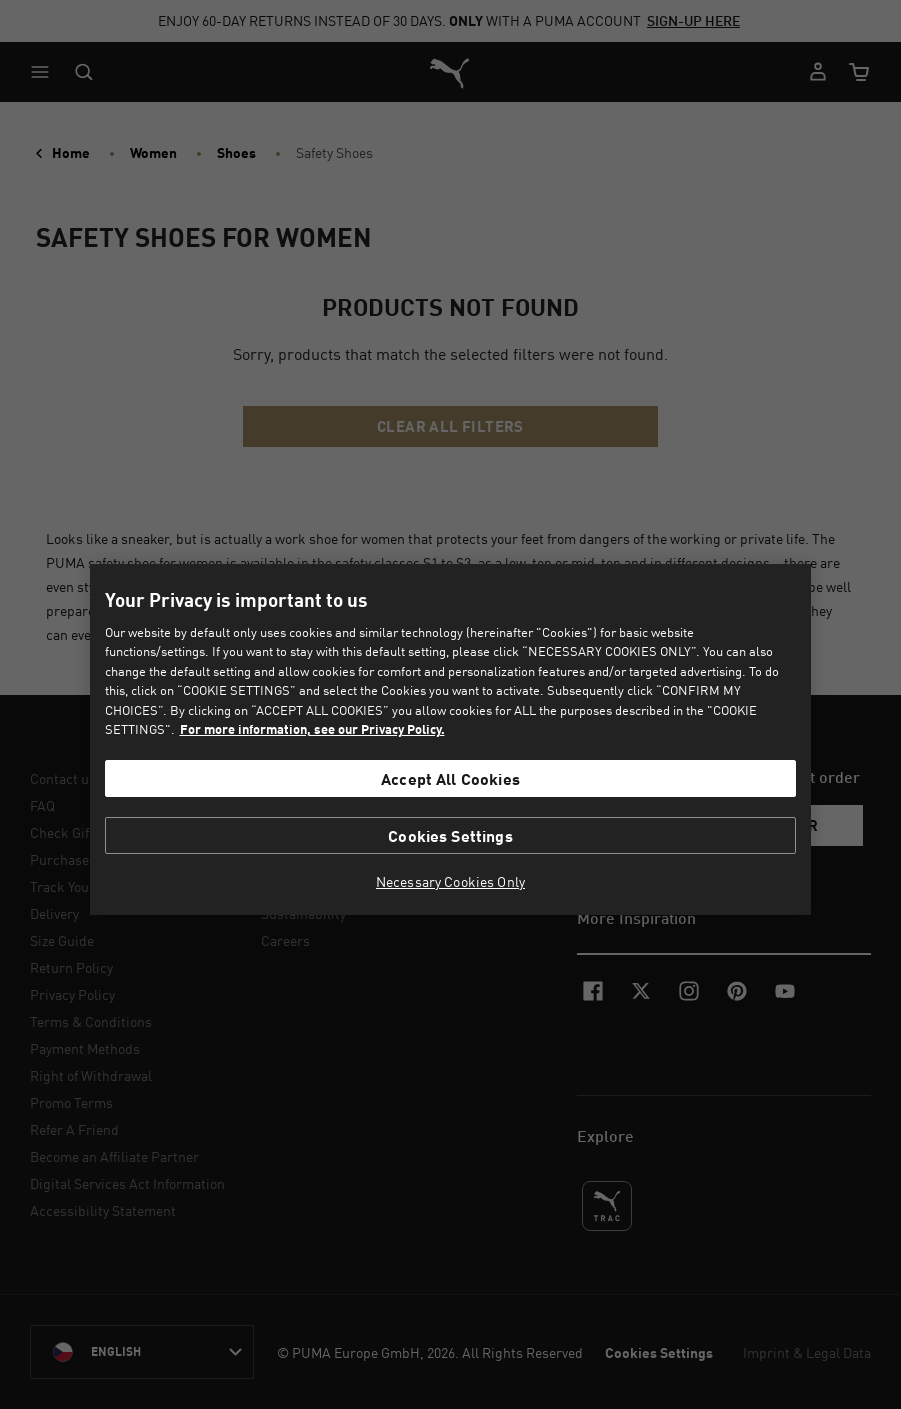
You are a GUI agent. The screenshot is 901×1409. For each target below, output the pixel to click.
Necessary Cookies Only (450, 882)
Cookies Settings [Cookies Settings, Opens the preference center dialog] (450, 835)
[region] (450, 739)
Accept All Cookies (450, 778)
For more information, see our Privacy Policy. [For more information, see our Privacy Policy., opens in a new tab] (312, 729)
